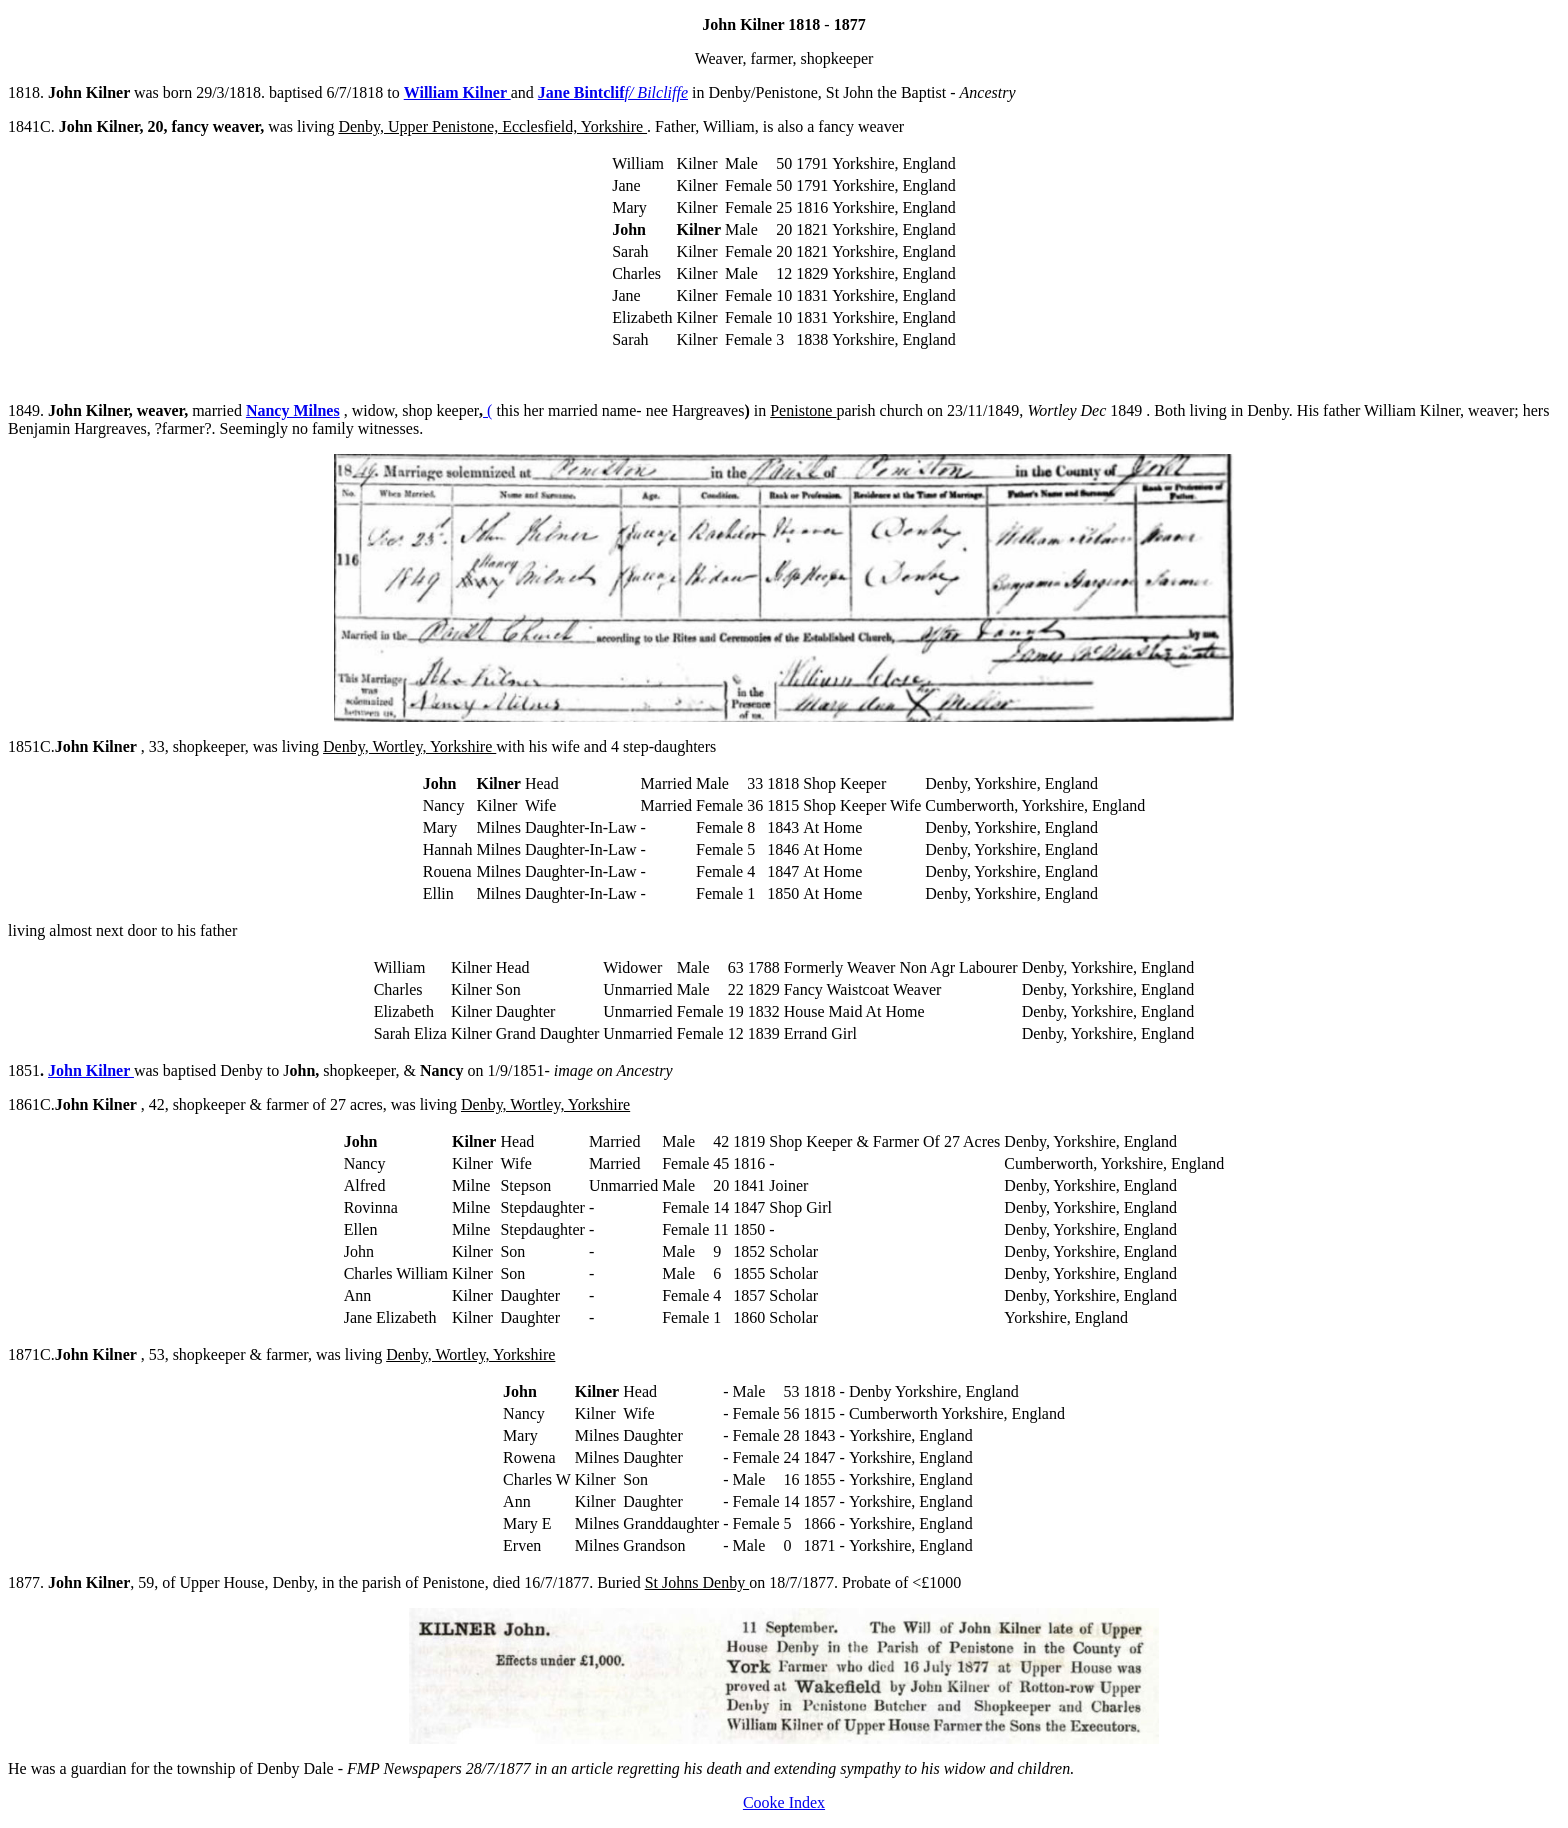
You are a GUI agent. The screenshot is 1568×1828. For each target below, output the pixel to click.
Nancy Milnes (293, 410)
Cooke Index (784, 1802)
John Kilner (91, 1070)
